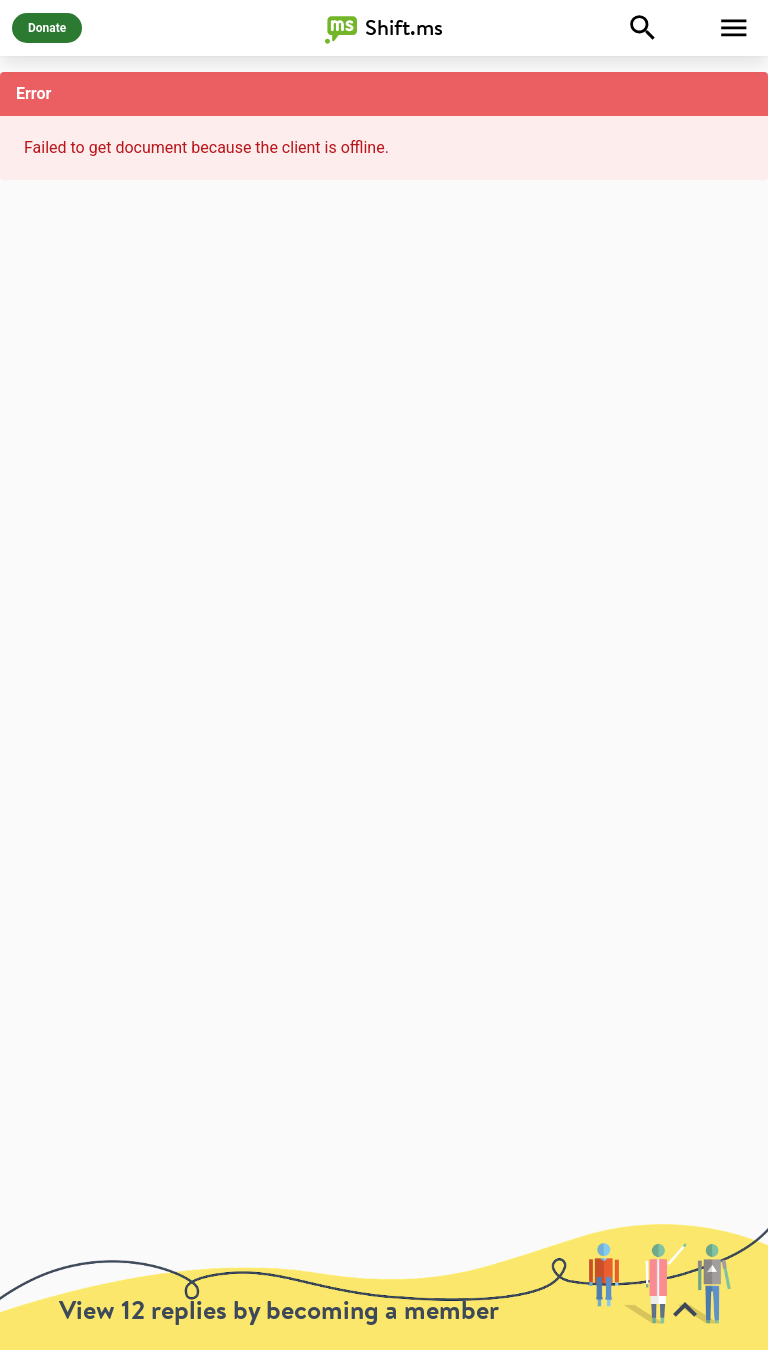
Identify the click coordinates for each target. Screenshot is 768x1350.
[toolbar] (384, 1286)
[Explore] (643, 28)
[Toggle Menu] (734, 28)
